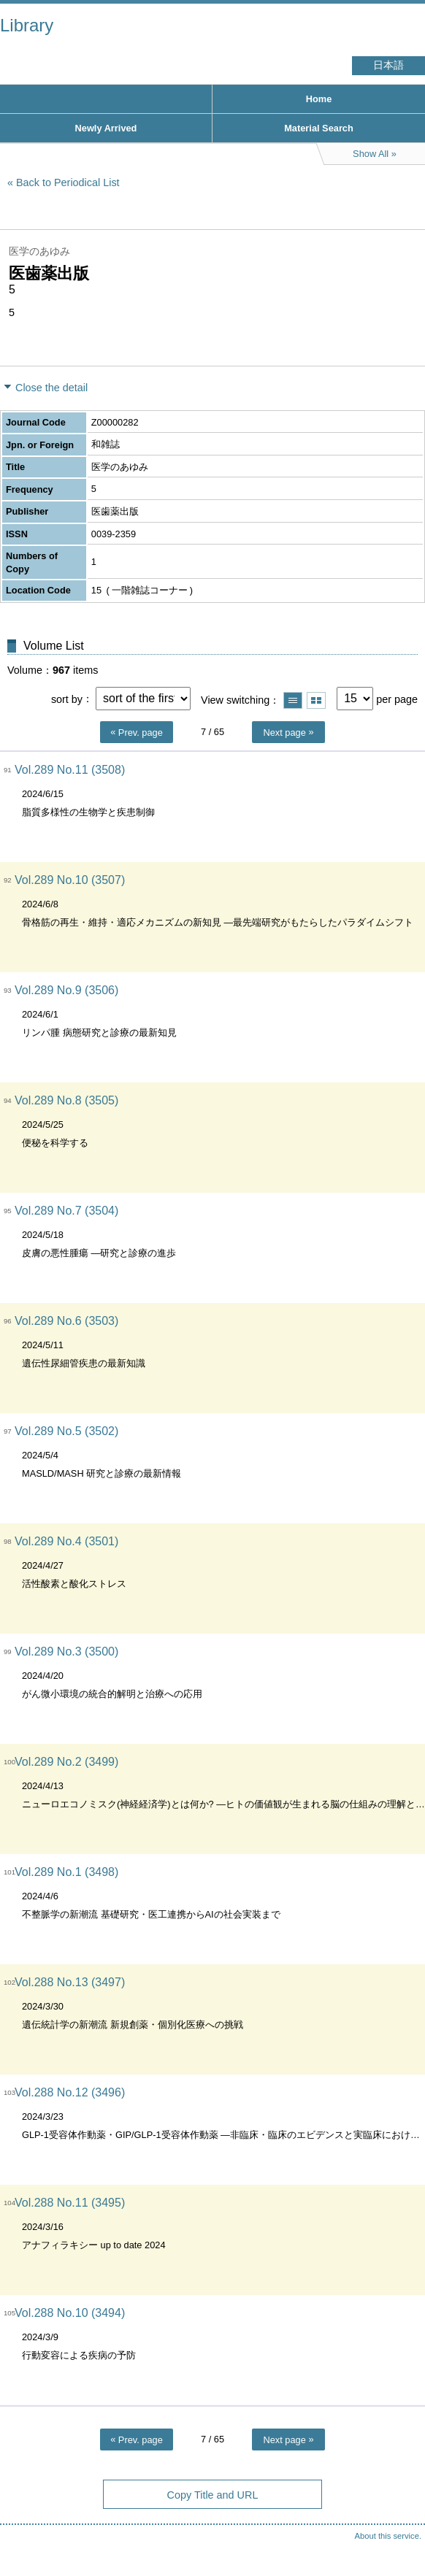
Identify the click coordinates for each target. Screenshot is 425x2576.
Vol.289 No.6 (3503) (66, 1321)
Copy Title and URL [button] (213, 2495)
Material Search (318, 128)
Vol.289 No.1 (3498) (66, 1872)
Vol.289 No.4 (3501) (66, 1541)
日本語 (388, 65)
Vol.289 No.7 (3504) (66, 1210)
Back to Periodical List (68, 182)
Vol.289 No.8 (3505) (66, 1100)
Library (26, 25)
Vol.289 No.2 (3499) (66, 1762)
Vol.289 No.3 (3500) (66, 1651)
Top (399, 2536)
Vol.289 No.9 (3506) (66, 990)
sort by (67, 698)
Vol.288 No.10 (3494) (70, 2313)
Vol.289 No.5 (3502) (66, 1431)
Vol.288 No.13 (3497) (70, 1982)
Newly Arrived (106, 128)
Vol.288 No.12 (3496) (70, 2092)
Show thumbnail (316, 700)
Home (319, 98)
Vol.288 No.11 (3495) (70, 2202)
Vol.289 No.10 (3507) (70, 880)
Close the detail (51, 387)
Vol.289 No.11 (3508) (70, 770)
